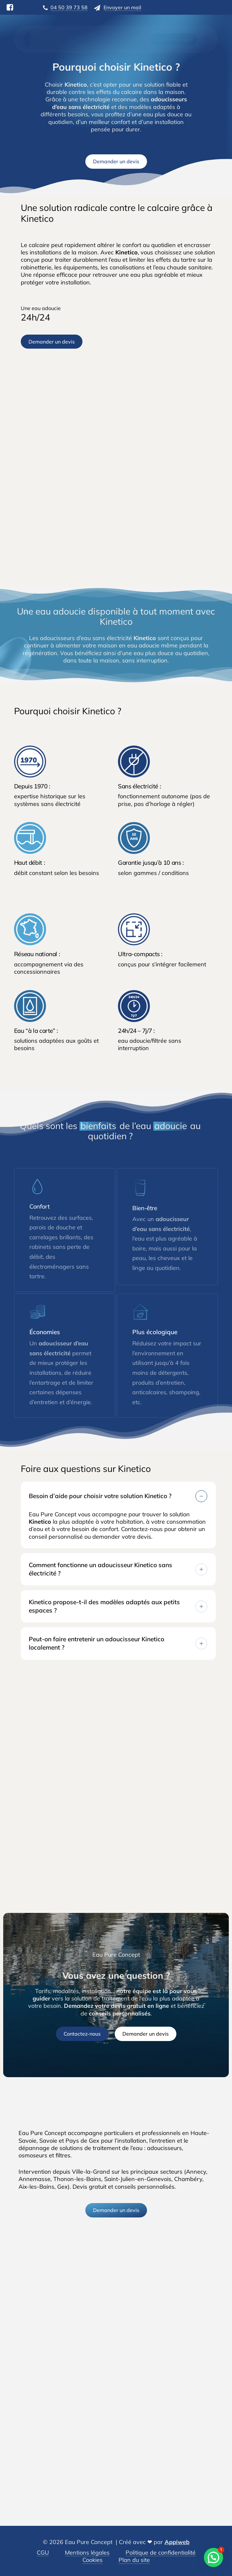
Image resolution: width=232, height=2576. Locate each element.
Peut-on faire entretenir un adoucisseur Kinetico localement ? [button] (118, 1643)
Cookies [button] (92, 2560)
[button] (206, 39)
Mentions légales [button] (87, 2552)
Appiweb (177, 2542)
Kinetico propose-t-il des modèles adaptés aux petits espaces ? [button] (118, 1606)
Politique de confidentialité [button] (161, 2552)
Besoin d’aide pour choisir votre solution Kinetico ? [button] (118, 1496)
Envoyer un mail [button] (122, 7)
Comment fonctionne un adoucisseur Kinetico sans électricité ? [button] (118, 1569)
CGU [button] (43, 2552)
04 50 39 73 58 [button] (69, 7)
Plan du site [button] (134, 2560)
